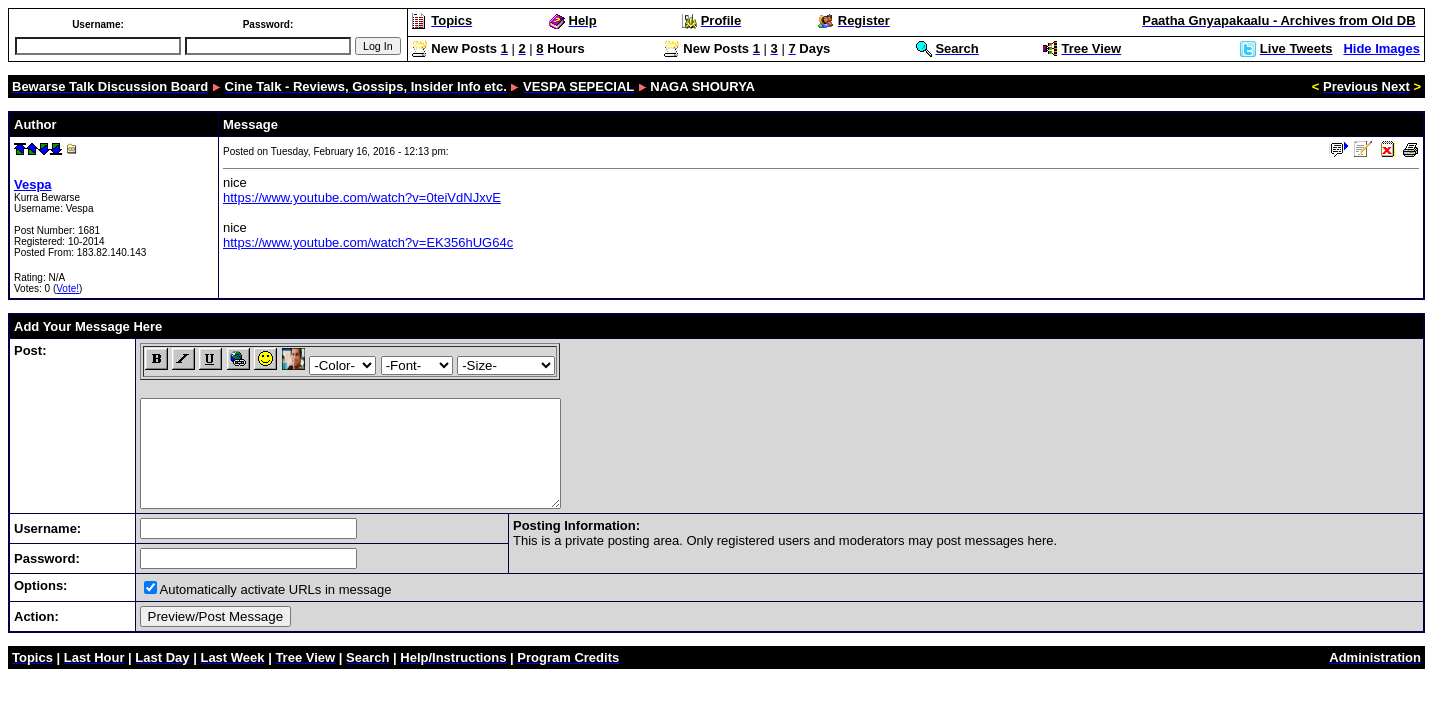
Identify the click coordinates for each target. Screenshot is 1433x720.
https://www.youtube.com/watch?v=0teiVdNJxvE (362, 197)
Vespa (33, 184)
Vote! (67, 288)
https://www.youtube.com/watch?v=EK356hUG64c (368, 242)
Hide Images (1381, 48)
